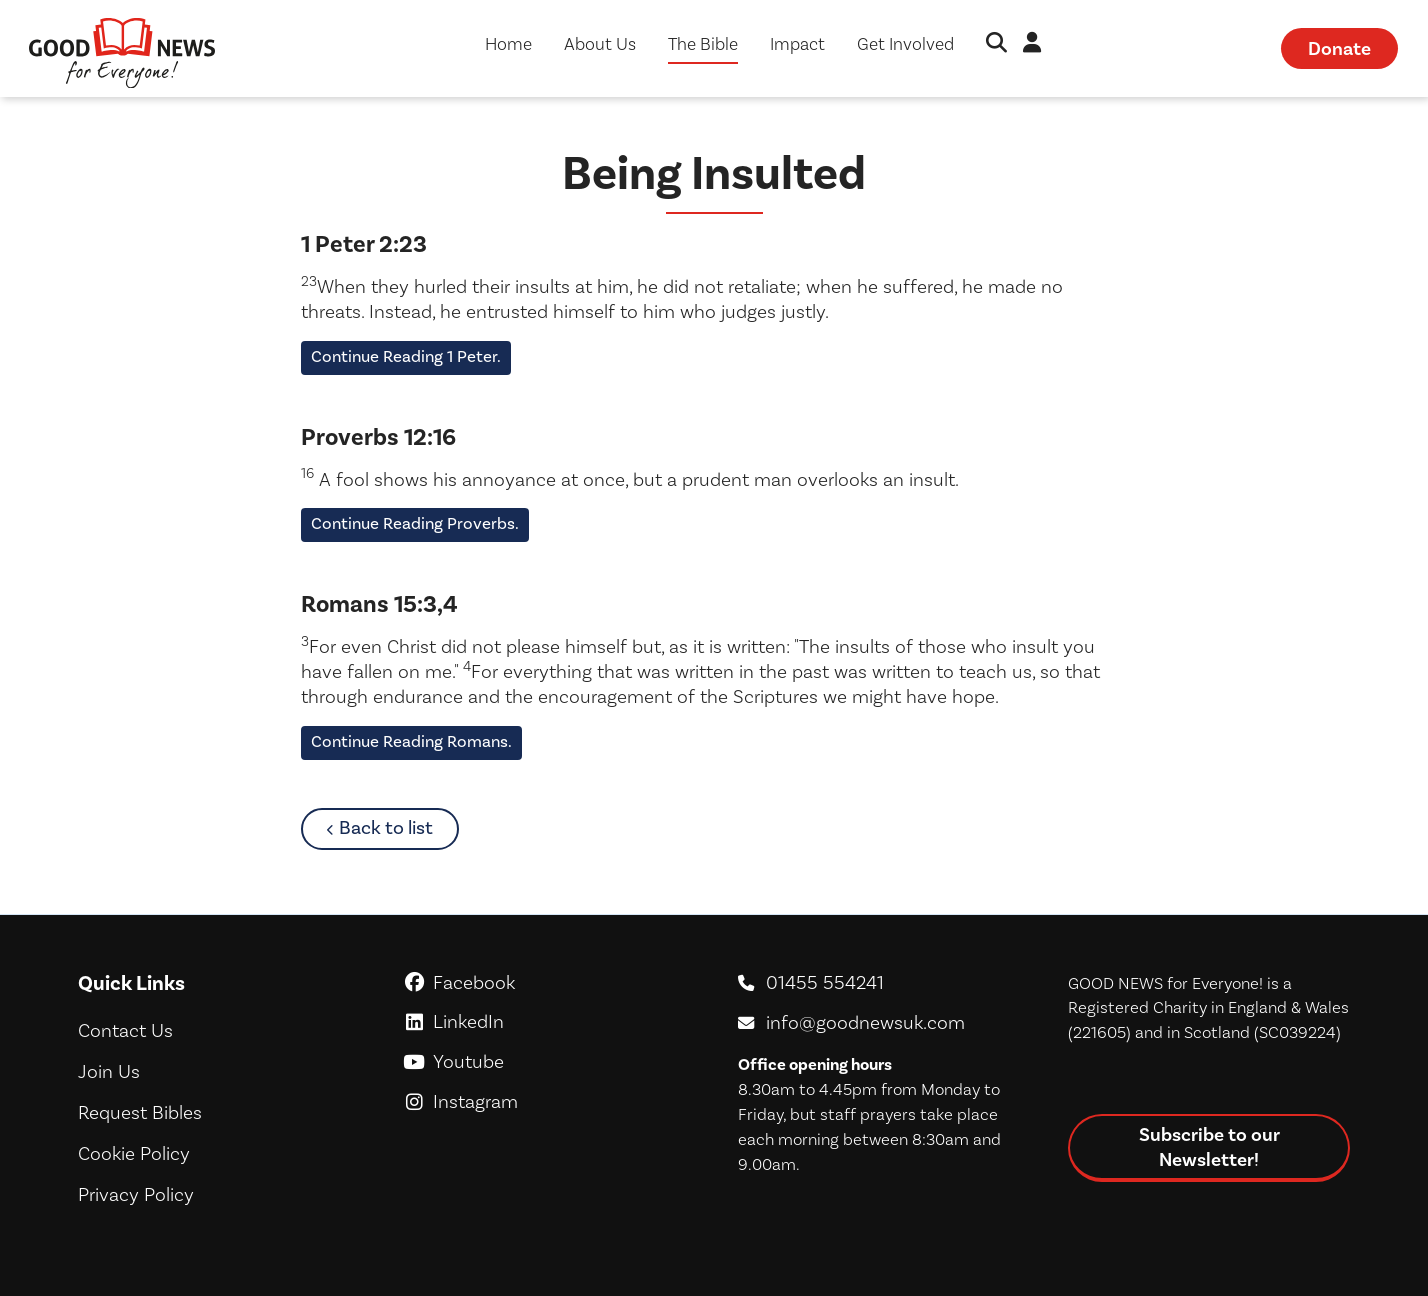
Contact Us (125, 1030)
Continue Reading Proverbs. (415, 524)
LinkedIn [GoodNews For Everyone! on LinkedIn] (549, 1021)
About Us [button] (600, 44)
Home (508, 44)
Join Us (109, 1071)
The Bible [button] (703, 44)
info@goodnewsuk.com (865, 1022)
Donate (1339, 48)
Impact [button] (797, 44)
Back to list (398, 827)
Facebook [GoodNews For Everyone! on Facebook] (549, 982)
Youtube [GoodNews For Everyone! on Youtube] (549, 1061)
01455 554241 (825, 982)
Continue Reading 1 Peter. (406, 357)
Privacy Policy (136, 1194)
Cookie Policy (134, 1153)
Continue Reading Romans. (411, 742)
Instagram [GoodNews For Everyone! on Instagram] (549, 1101)
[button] (996, 44)
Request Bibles (140, 1112)
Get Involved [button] (905, 44)
